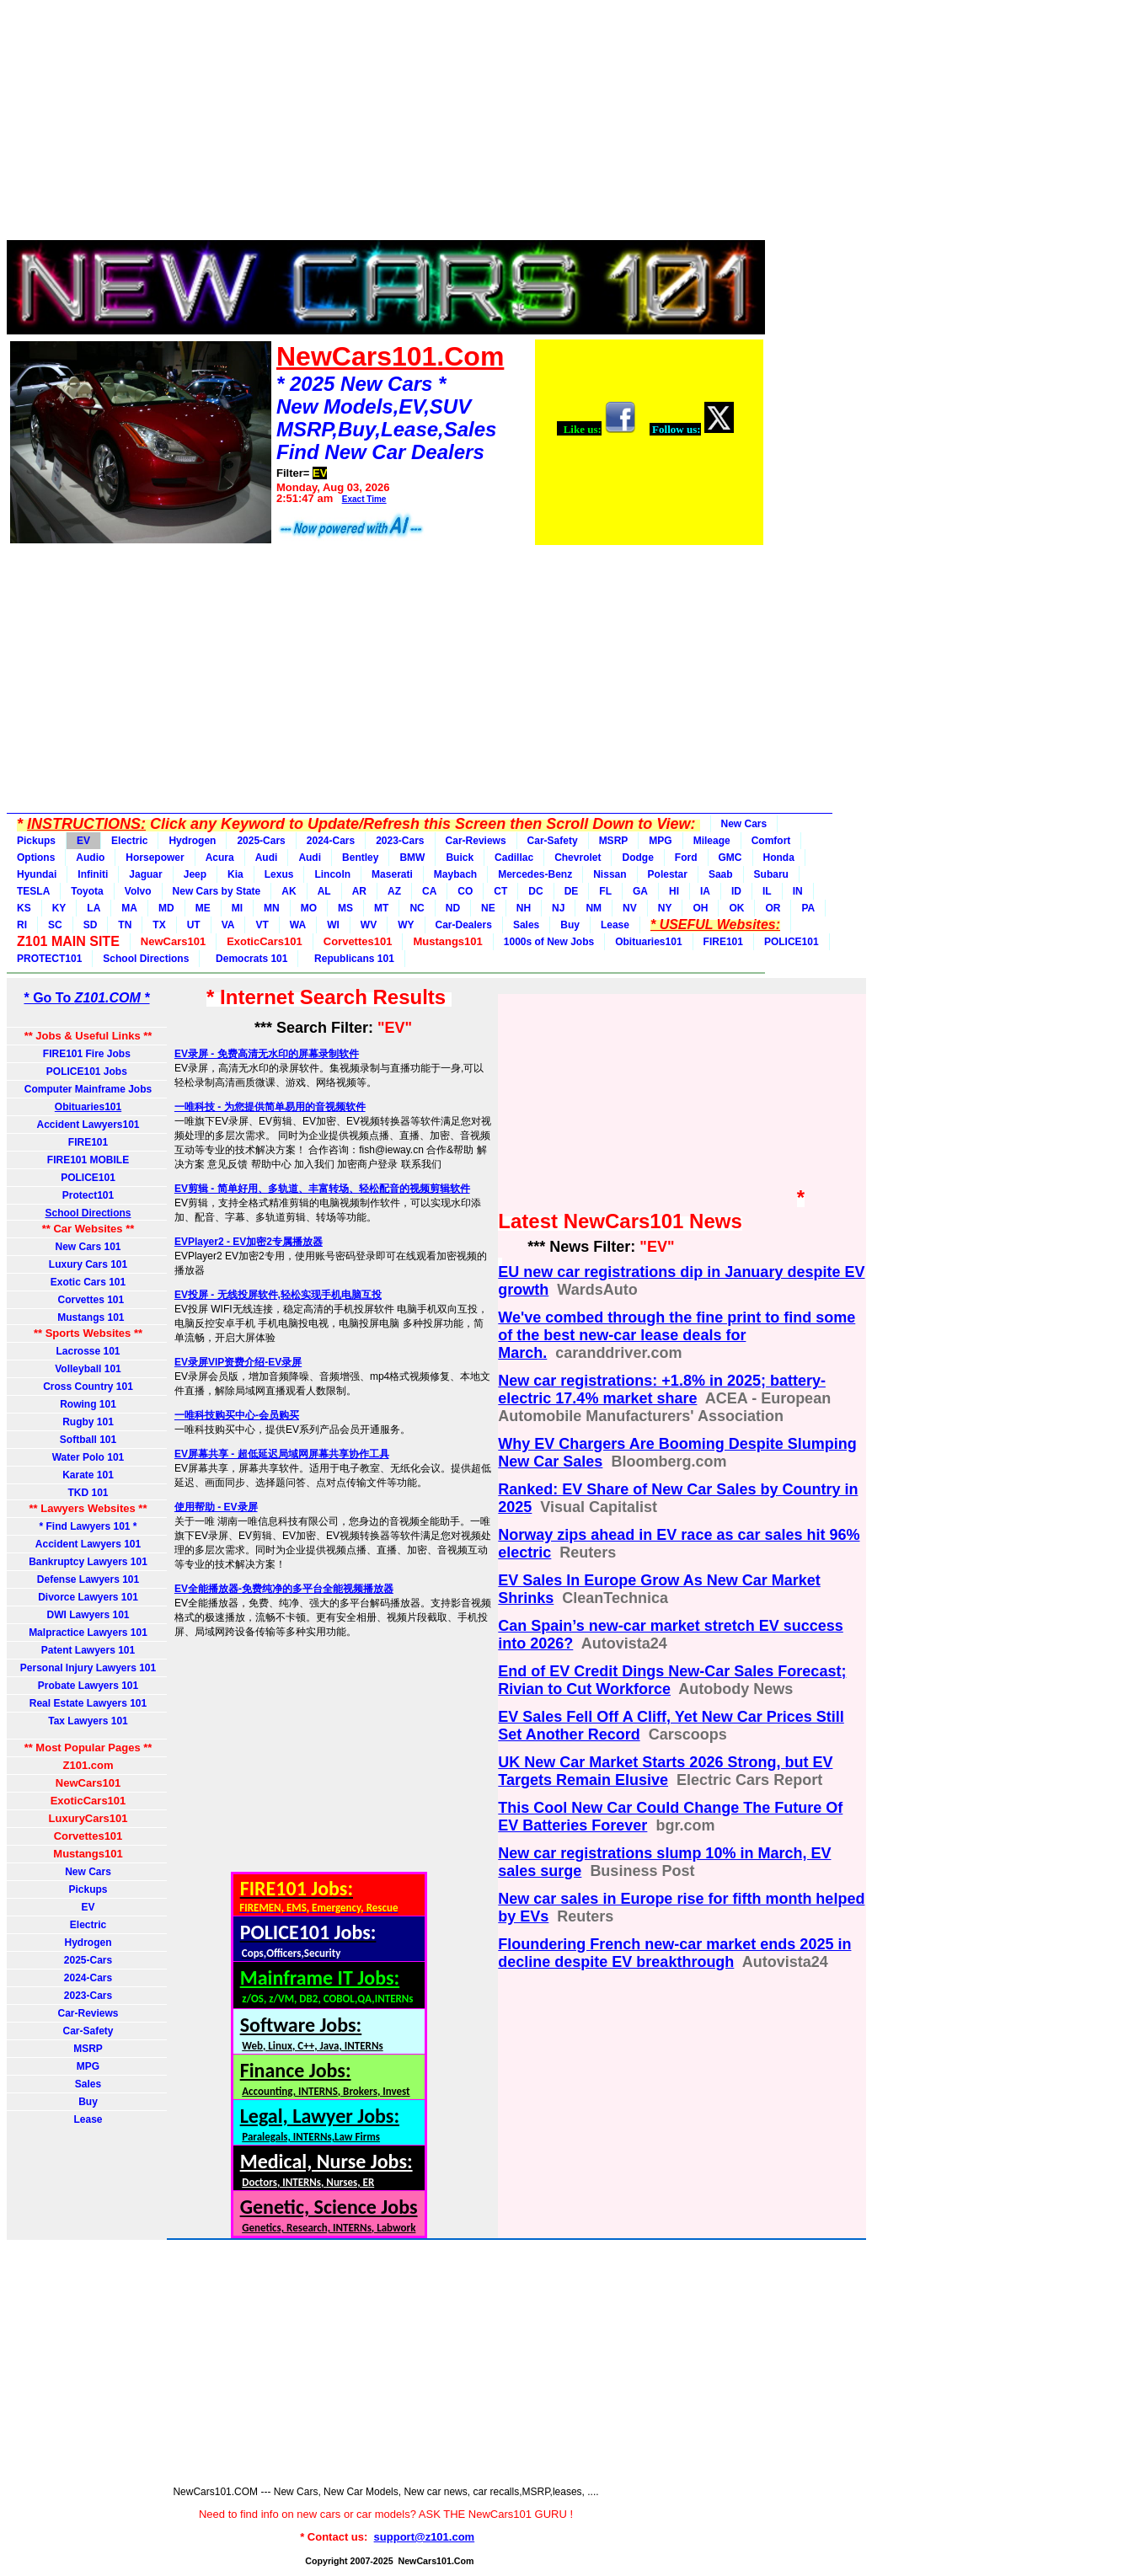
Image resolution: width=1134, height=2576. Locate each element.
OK (736, 908)
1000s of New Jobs (549, 942)
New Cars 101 (87, 1247)
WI (333, 925)
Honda (778, 857)
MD (166, 908)
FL (605, 891)
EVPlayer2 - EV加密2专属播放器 (248, 1242)
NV (630, 908)
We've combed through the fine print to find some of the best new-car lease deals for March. (676, 1335)
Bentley (360, 857)
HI (674, 891)
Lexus (279, 874)
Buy (570, 925)
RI (22, 925)
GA (640, 891)
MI (237, 908)
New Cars (744, 824)
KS (24, 908)
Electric (129, 841)
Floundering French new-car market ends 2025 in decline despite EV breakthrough (674, 1953)
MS (345, 908)
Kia (235, 874)
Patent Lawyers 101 (88, 1650)
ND (453, 908)
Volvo (138, 891)
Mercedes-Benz (535, 874)
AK (288, 891)
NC (416, 908)
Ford (686, 857)
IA (705, 891)
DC (535, 891)
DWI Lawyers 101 (87, 1615)
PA (808, 908)
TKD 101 (87, 1493)
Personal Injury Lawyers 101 (88, 1668)
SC (55, 925)
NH (523, 908)
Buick (459, 857)
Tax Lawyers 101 (88, 1721)
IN (798, 891)
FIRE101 (723, 942)
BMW (412, 857)
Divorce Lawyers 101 (88, 1597)
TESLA (33, 891)
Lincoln (332, 874)
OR (772, 908)
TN (124, 925)
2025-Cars (261, 841)
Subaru (771, 874)
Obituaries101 (648, 942)
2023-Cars (400, 841)
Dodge (637, 857)
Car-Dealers (464, 925)
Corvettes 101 (88, 1300)
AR (359, 891)
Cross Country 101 (88, 1386)
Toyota (87, 891)
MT (381, 908)
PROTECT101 (49, 959)
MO (309, 908)
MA (129, 908)
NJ (558, 908)
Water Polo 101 (88, 1457)
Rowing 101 (88, 1404)
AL (324, 891)
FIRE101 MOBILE (88, 1160)
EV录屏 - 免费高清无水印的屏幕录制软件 (266, 1054)
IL (767, 891)
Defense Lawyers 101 (88, 1579)
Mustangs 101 (87, 1317)
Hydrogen (192, 841)
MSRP (614, 841)
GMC (730, 857)
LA (93, 908)
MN (272, 908)
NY (665, 908)
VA (228, 925)
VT (261, 925)
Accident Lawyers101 (87, 1124)
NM (594, 908)
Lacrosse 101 (88, 1351)
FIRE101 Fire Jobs (88, 1054)
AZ (394, 891)
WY (406, 925)
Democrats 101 (248, 959)
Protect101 (88, 1195)
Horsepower (155, 857)
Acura (220, 857)
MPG (660, 841)
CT (500, 891)
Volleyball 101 (88, 1369)
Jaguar (145, 874)
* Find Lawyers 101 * (87, 1526)
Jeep (195, 874)
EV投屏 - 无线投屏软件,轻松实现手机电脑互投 (278, 1295)
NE (488, 908)
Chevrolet (577, 857)
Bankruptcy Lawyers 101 (88, 1562)
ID (736, 891)
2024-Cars (331, 841)
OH (700, 908)
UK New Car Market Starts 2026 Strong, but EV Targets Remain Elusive (665, 1771)
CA (429, 891)
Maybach (455, 874)
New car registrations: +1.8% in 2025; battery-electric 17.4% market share (662, 1389)
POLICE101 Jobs (88, 1071)
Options (36, 857)
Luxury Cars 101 (88, 1264)
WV (369, 925)
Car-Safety (552, 841)
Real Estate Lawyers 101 (88, 1703)
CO (465, 891)
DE (571, 891)
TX (158, 925)
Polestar (667, 874)
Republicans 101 (350, 959)
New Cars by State (217, 891)
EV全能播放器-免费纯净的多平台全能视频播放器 (283, 1589)
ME (203, 908)
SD (90, 925)
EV (83, 841)
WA (298, 925)
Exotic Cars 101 (88, 1282)
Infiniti (93, 874)
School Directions (146, 959)
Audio (90, 857)
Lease (615, 925)
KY (59, 908)
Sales (526, 925)
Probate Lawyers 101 (88, 1686)
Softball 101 (88, 1440)
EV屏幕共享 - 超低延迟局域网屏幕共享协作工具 (281, 1454)
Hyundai (36, 874)
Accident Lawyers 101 (88, 1544)
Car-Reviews (476, 841)
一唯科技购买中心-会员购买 (236, 1415)
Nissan (609, 874)
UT (194, 925)
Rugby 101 (88, 1422)
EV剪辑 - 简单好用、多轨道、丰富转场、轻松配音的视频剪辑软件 (322, 1188)
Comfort (771, 841)
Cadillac (514, 857)
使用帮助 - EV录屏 (216, 1507)
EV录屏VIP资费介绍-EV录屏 (238, 1362)
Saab (721, 874)
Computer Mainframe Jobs (88, 1089)
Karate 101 (88, 1475)
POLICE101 (791, 942)
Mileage (711, 841)
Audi (266, 857)
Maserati (392, 874)
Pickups (36, 841)
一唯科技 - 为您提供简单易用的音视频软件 (270, 1107)
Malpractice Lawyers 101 (88, 1632)
